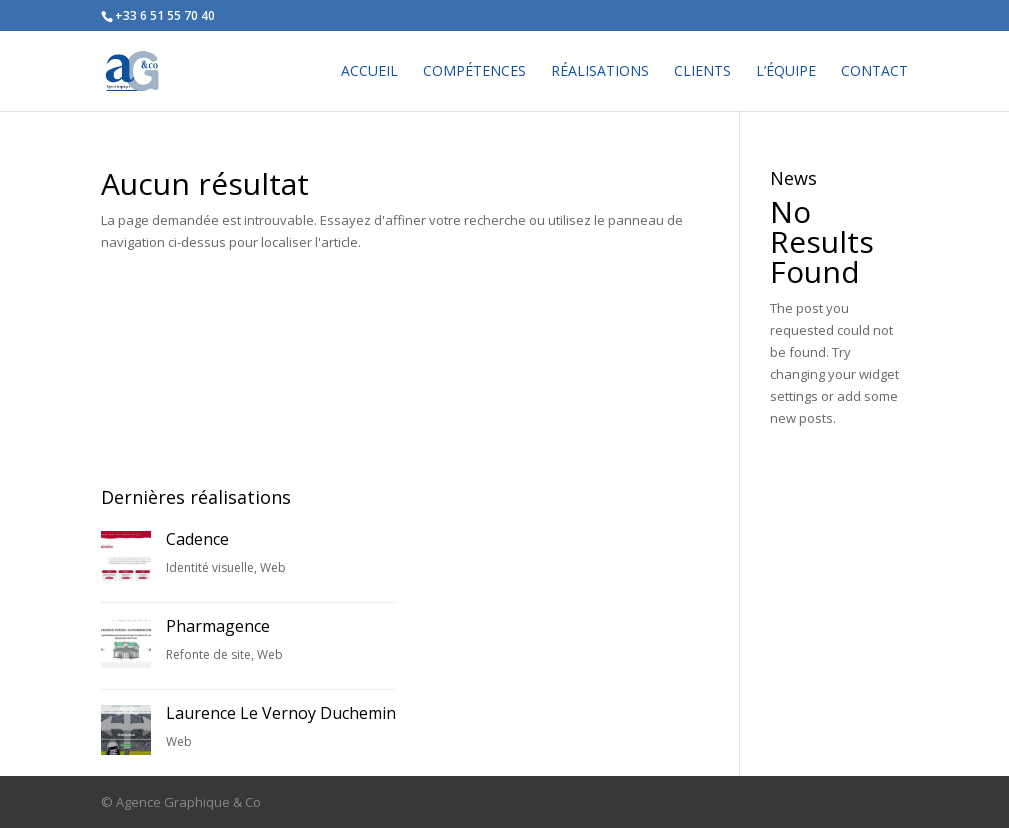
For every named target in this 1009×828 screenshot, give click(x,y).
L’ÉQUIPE (786, 72)
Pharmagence (218, 626)
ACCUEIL (369, 72)
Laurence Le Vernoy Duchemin (281, 713)
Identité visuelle (210, 567)
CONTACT (874, 72)
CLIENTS (702, 72)
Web (273, 567)
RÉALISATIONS (600, 72)
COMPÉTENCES (474, 72)
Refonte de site (208, 654)
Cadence (197, 539)
